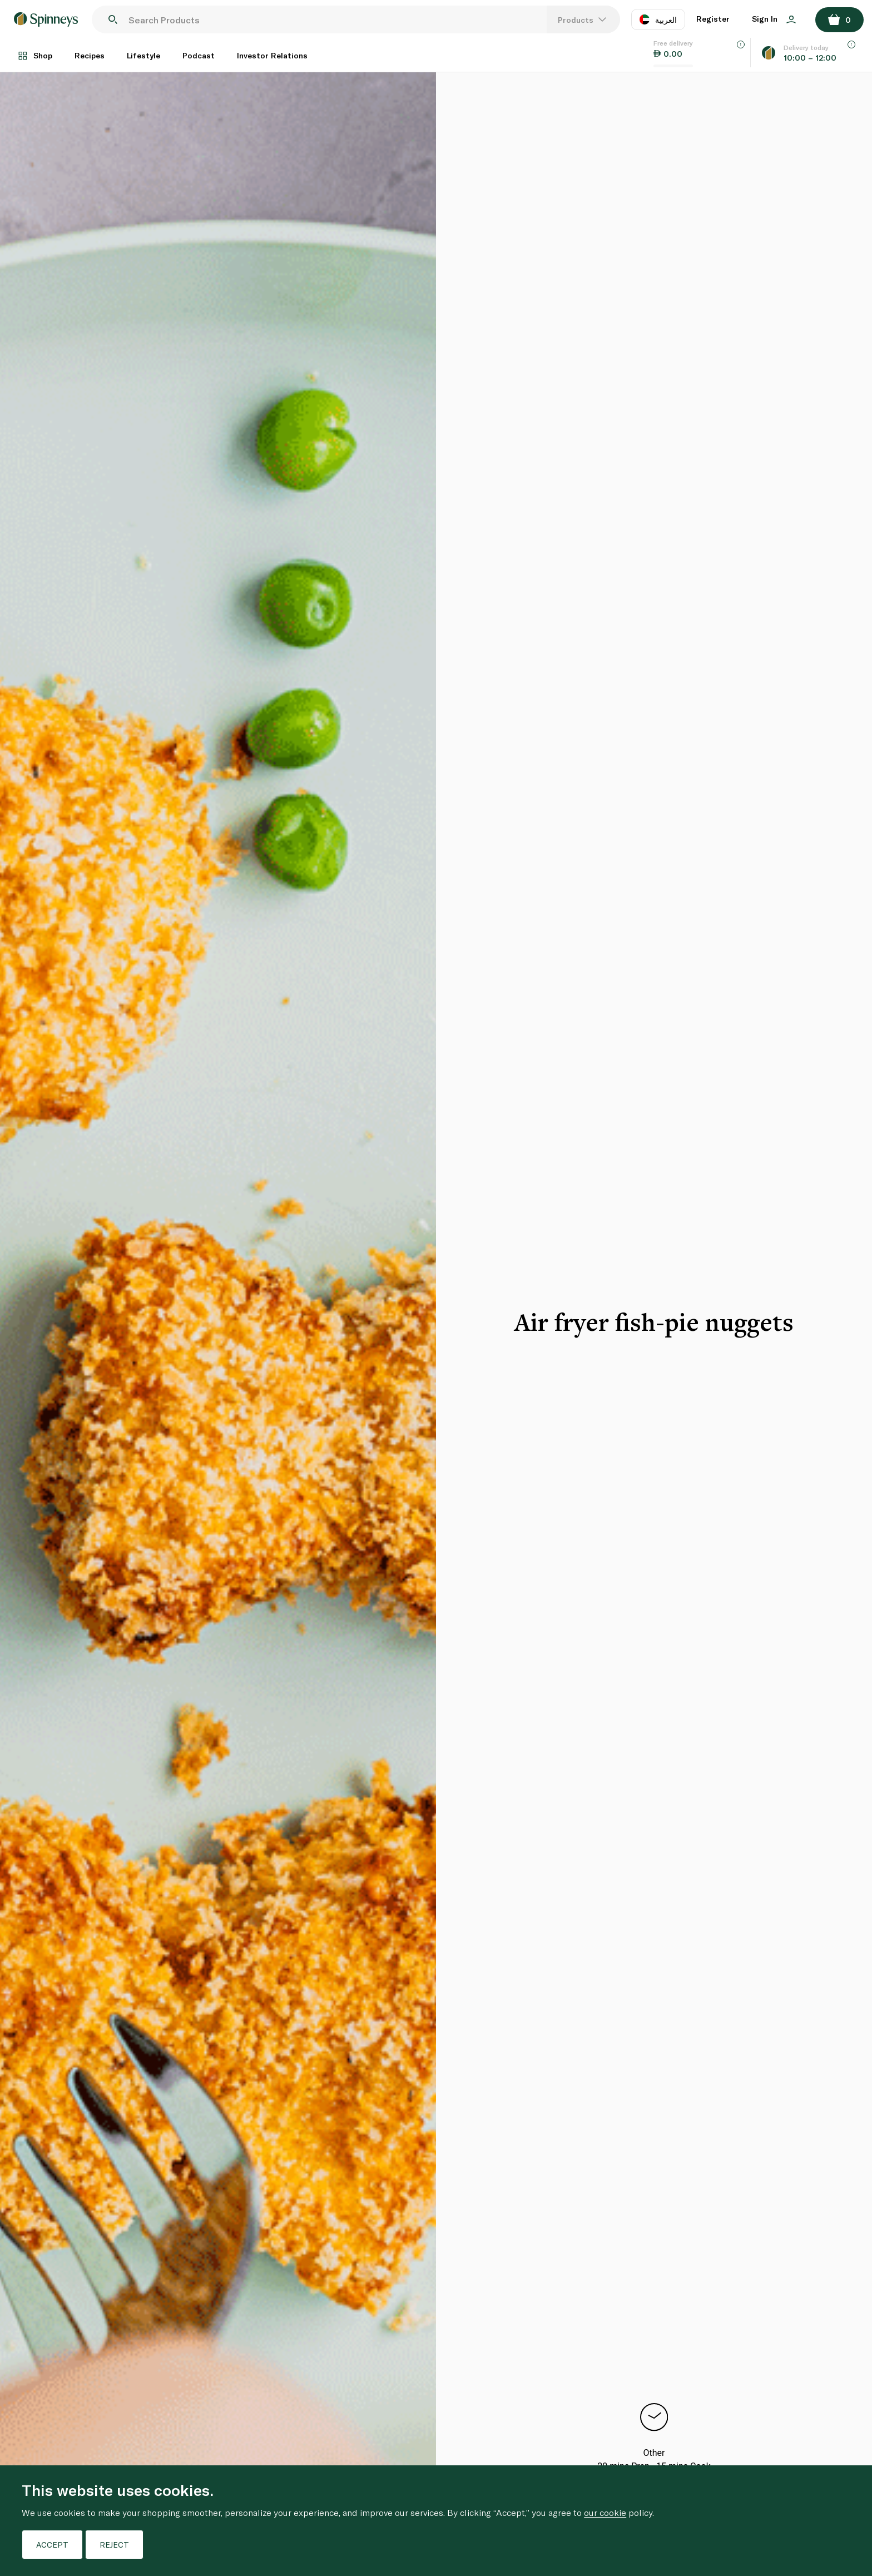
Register (713, 18)
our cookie (605, 2512)
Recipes (90, 55)
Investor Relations (272, 55)
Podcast (198, 55)
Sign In (774, 18)
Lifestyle (143, 55)
